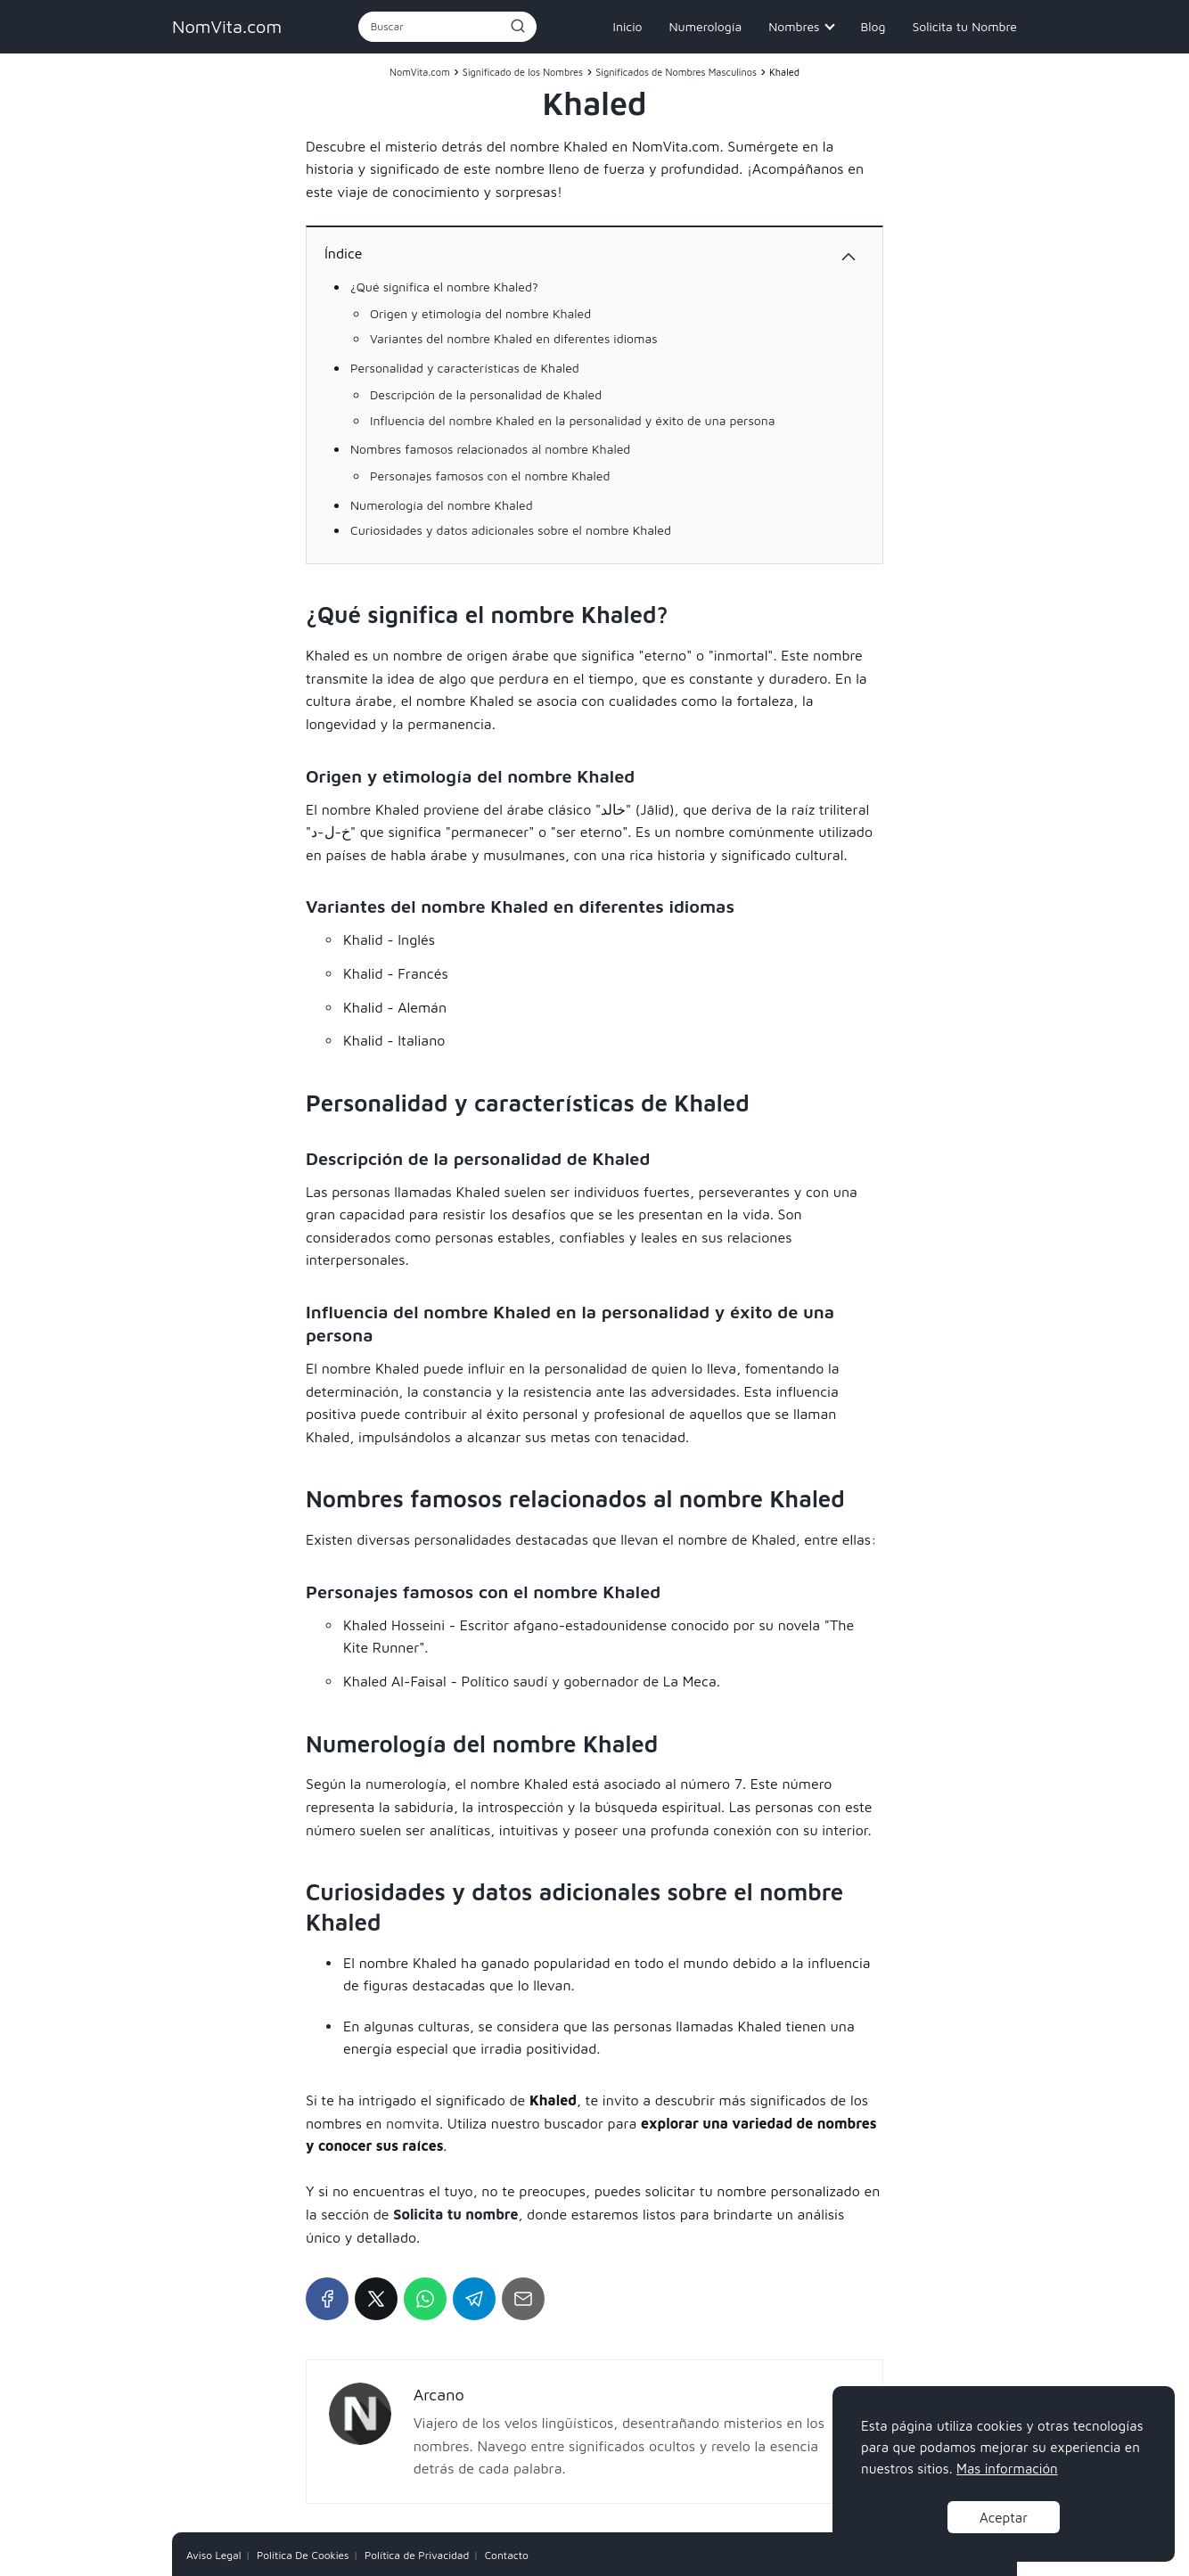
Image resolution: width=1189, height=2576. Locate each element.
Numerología (705, 26)
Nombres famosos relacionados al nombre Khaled (490, 448)
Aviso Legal (214, 2555)
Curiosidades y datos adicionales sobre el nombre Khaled (510, 529)
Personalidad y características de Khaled (464, 367)
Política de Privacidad (417, 2555)
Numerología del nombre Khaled (441, 505)
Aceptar (1004, 2517)
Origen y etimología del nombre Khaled (480, 313)
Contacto (507, 2555)
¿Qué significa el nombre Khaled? (444, 286)
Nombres (793, 26)
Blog (872, 26)
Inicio (628, 26)
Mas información (1007, 2468)
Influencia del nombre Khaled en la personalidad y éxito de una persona (572, 420)
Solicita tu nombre (455, 2214)
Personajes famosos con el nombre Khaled (490, 475)
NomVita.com (227, 26)
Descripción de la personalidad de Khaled (486, 394)
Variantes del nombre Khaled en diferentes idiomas (514, 338)
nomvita (412, 2123)
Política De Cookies (303, 2555)
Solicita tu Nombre (964, 26)
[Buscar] (517, 26)
